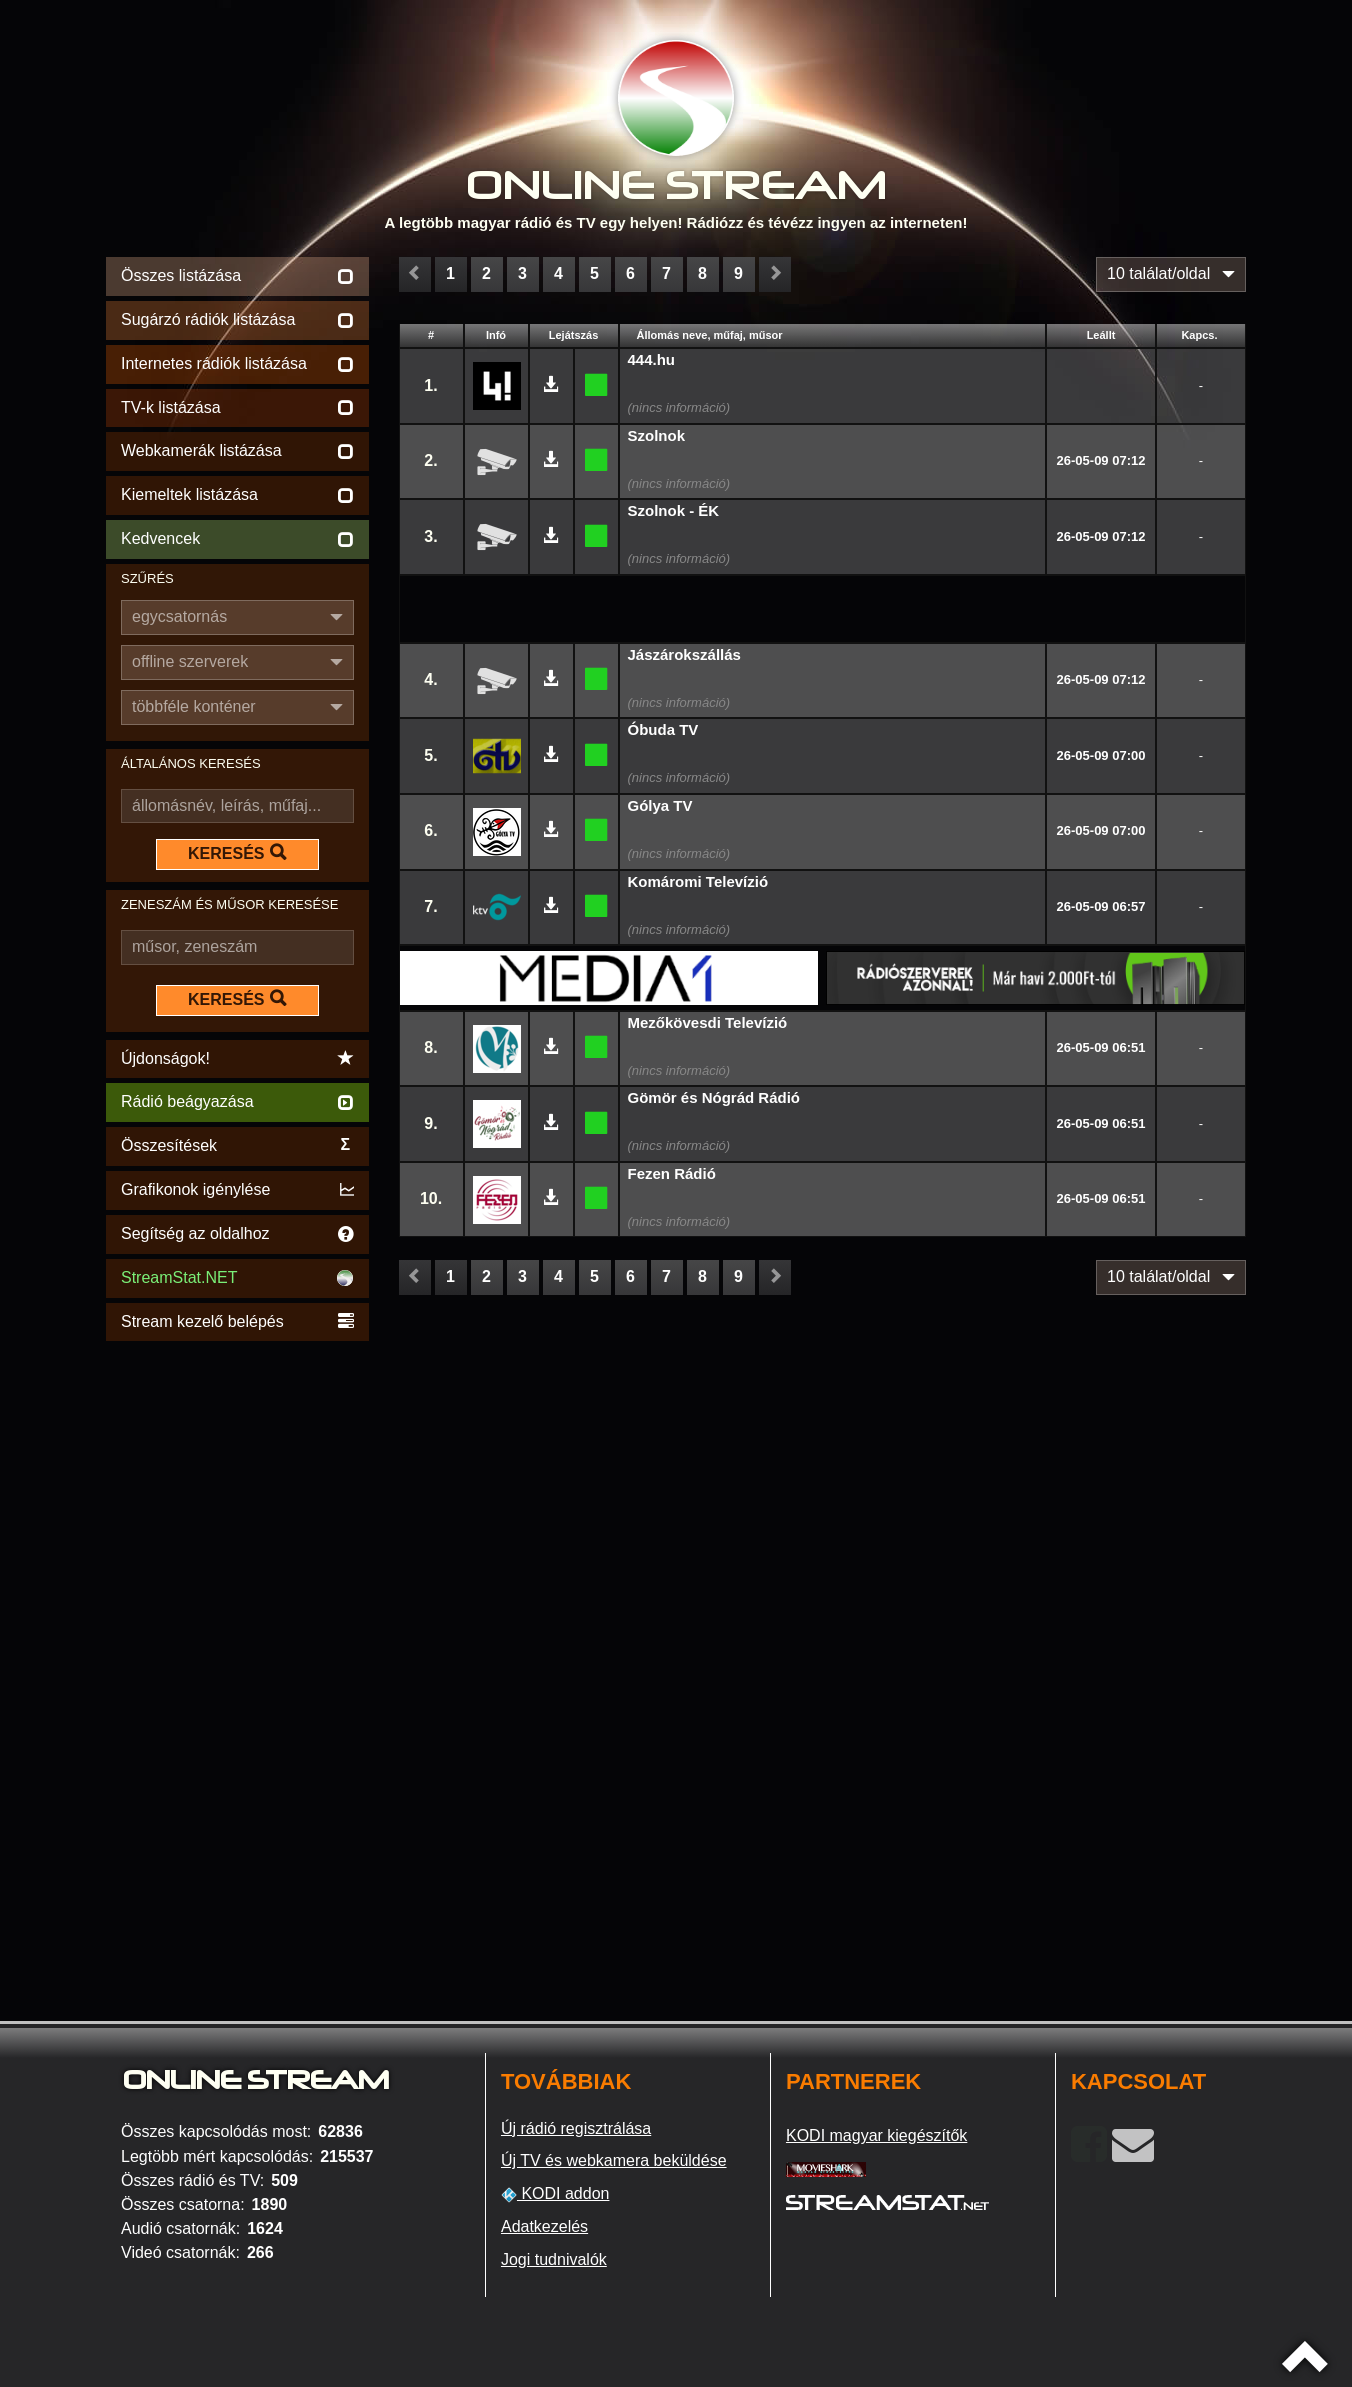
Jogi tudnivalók (554, 2259)
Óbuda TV (663, 729)
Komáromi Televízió (698, 881)
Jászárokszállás (684, 654)
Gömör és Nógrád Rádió (714, 1097)
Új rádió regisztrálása (576, 2128)
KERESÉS (237, 853)
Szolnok (657, 435)
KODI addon (555, 2194)
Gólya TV (660, 805)
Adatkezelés (544, 2226)
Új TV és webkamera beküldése (614, 2160)
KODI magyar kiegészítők (876, 2135)
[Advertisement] (237, 1646)
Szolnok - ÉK (674, 510)
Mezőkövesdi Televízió (708, 1022)
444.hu (652, 359)
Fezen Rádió (672, 1173)
